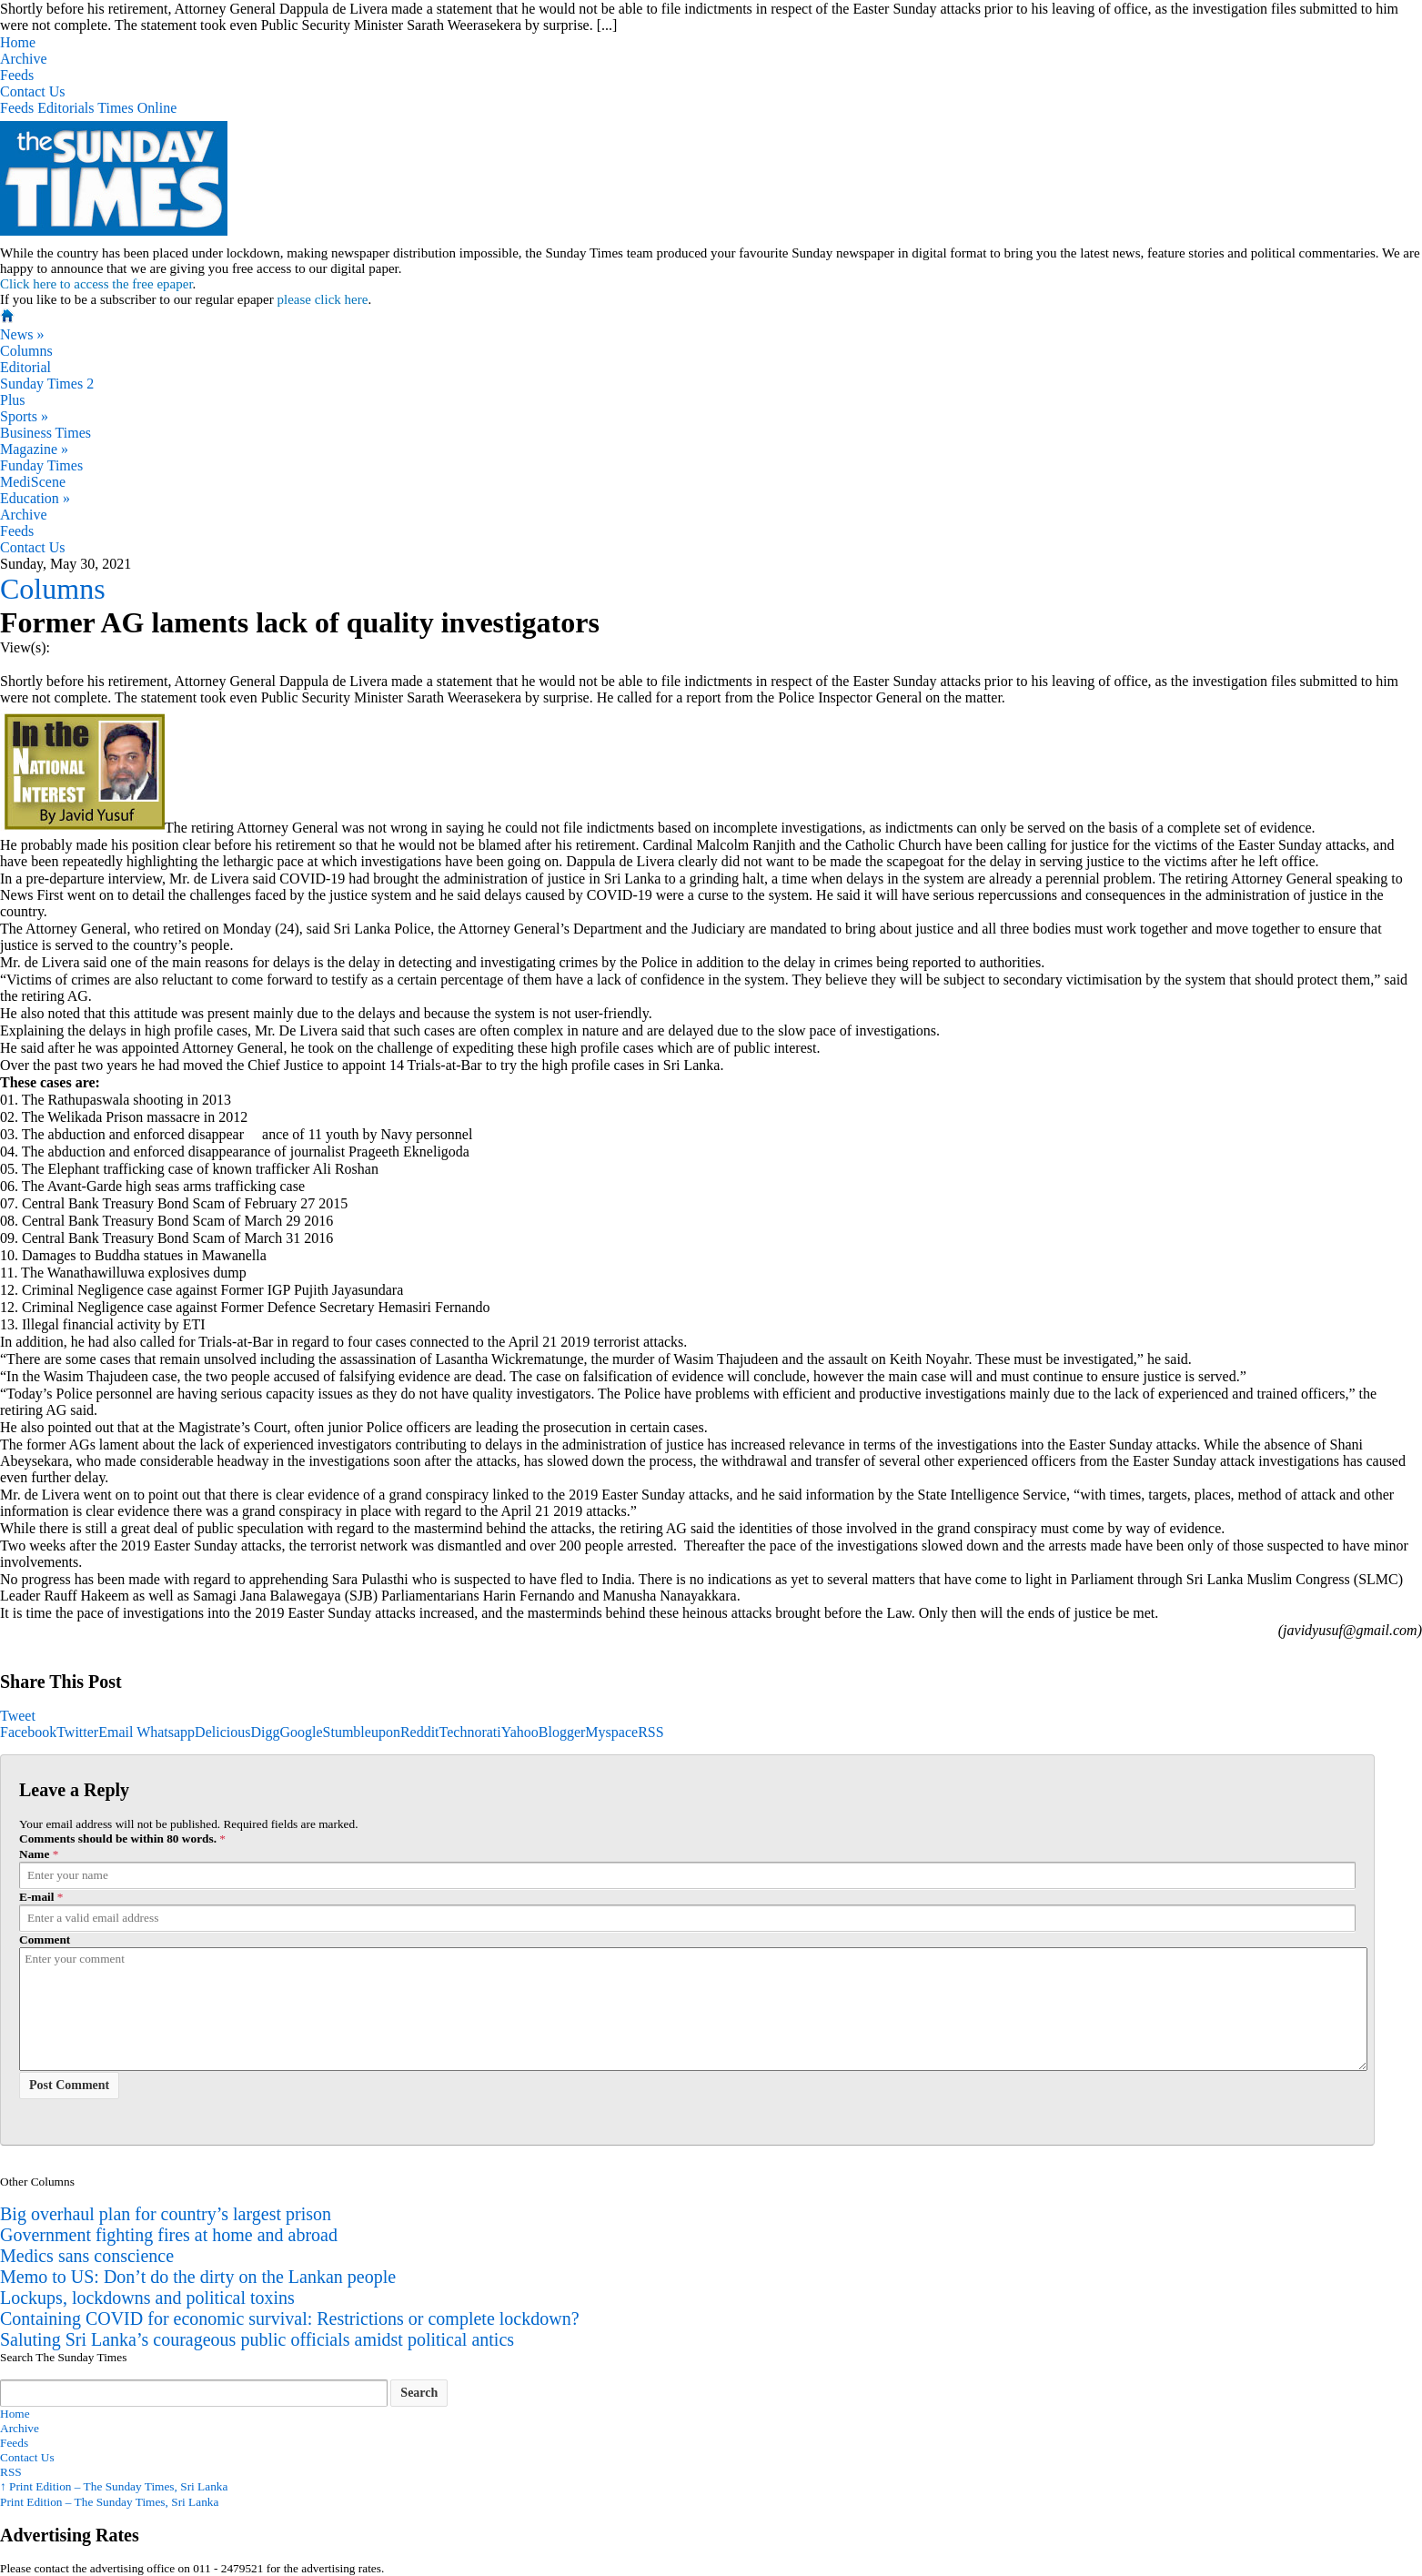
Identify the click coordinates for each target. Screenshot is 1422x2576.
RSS (650, 1732)
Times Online (136, 108)
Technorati (470, 1732)
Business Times (45, 432)
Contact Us (33, 91)
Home (17, 42)
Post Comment (69, 2085)
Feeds (17, 75)
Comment (44, 1939)
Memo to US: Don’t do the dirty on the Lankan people (198, 2277)
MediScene (33, 482)
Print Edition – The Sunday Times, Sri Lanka (113, 2486)
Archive (23, 58)
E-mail (37, 1897)
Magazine (34, 449)
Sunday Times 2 (47, 383)
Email (115, 1732)
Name (34, 1854)
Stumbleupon (361, 1732)
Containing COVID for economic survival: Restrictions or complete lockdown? (290, 2318)
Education (35, 498)
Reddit (419, 1732)
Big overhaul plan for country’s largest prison (165, 2214)
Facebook (28, 1732)
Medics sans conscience (87, 2256)
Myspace (611, 1732)
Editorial (25, 367)
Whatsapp (165, 1732)
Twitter (77, 1732)
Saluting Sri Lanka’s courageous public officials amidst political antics (257, 2339)
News (22, 334)
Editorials (65, 108)
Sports (24, 416)
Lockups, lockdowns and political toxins (147, 2298)
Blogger (562, 1732)
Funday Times (41, 465)
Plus (12, 400)
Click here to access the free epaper (96, 284)
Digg (264, 1732)
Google (300, 1732)
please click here (322, 299)
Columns (26, 351)
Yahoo (520, 1732)
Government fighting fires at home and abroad (169, 2235)
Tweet (17, 1715)
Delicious (222, 1732)
